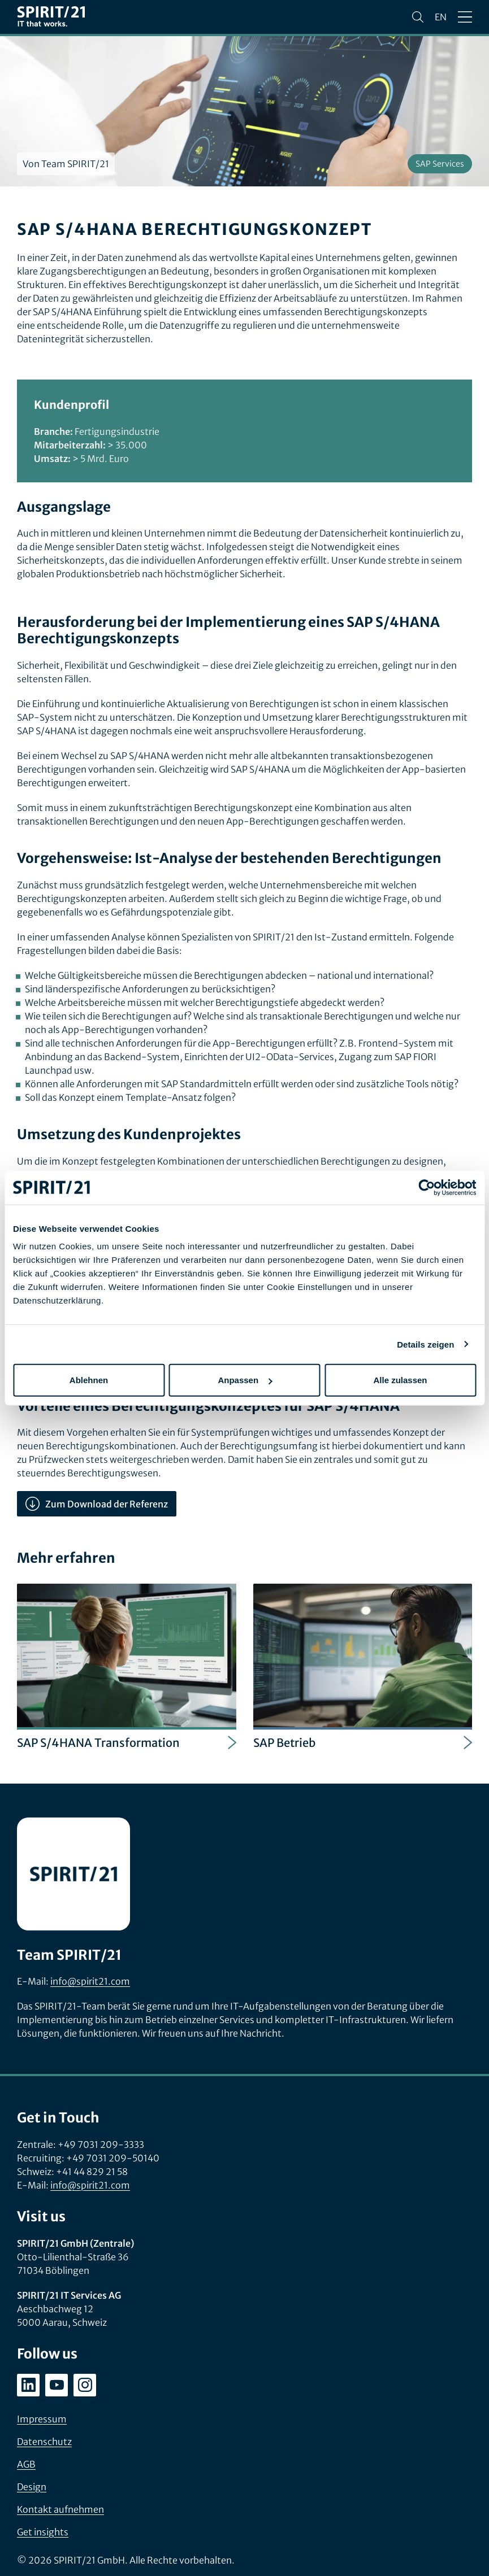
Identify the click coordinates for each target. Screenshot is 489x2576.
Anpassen (245, 1380)
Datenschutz (44, 2441)
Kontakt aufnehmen (60, 2509)
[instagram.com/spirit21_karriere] (84, 2385)
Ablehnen (89, 1380)
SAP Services (440, 164)
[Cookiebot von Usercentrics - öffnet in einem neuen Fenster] (426, 1187)
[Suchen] (417, 17)
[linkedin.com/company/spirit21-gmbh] (28, 2385)
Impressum (42, 2419)
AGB (26, 2464)
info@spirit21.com (90, 1981)
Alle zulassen (400, 1380)
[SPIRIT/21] (51, 17)
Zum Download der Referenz (96, 1504)
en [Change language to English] (441, 17)
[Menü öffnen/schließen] (465, 17)
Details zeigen (425, 1344)
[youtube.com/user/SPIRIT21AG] (56, 2385)
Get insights (42, 2532)
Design (31, 2486)
